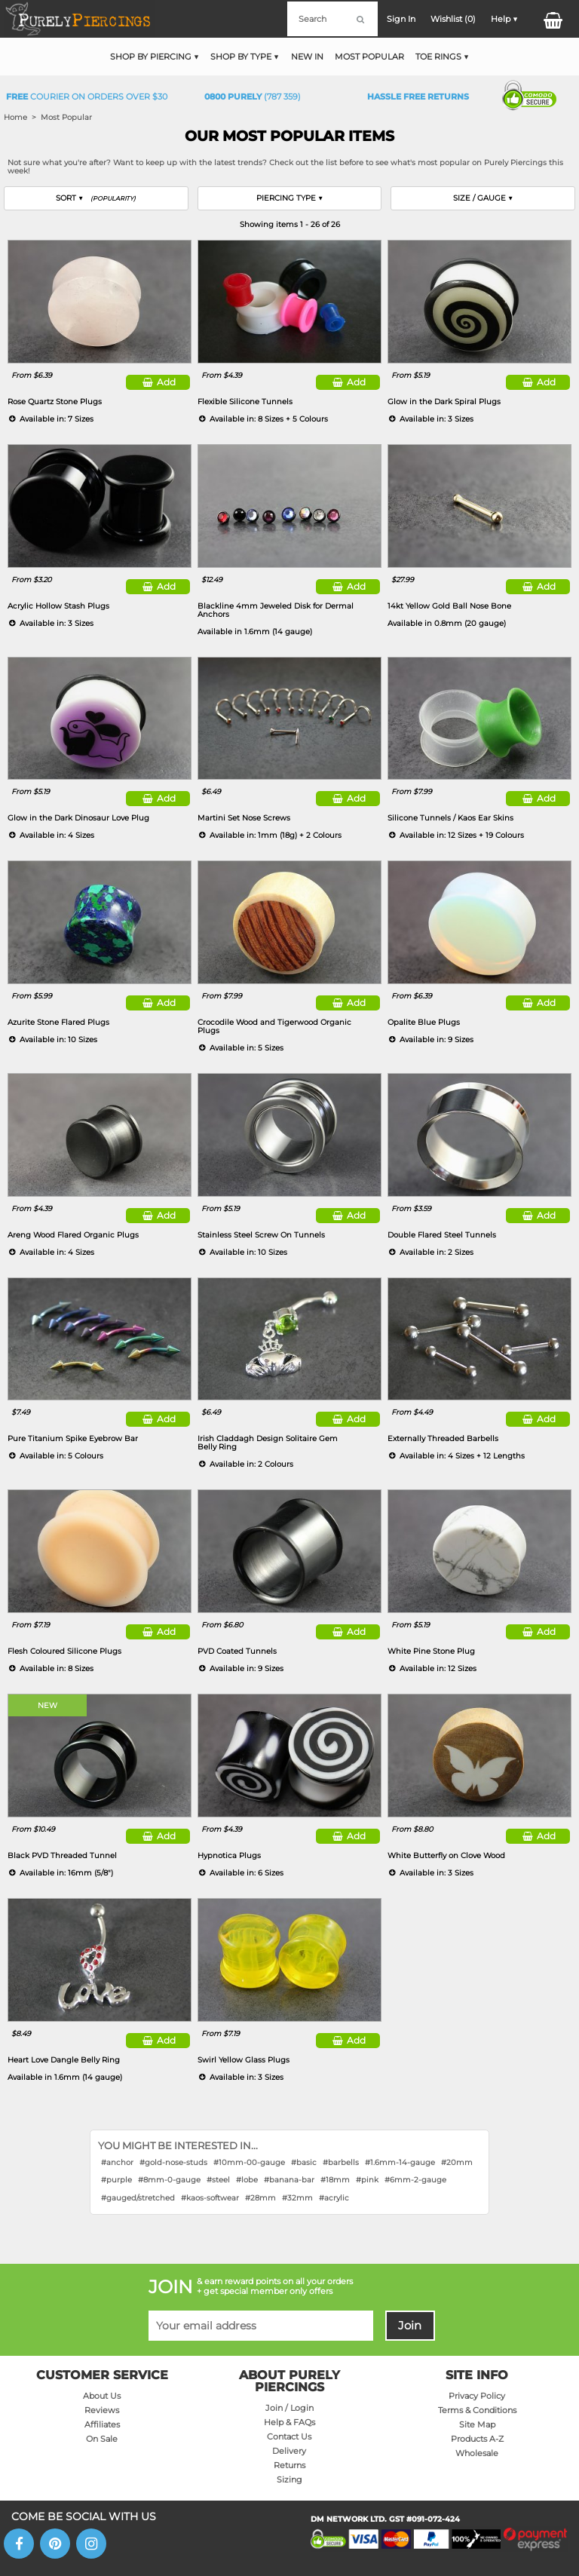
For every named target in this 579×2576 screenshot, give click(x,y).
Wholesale (476, 2453)
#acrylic (334, 2198)
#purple (116, 2180)
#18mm (335, 2180)
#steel (218, 2180)
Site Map (477, 2425)
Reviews (101, 2410)
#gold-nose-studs (173, 2162)
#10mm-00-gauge (249, 2162)
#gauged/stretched (138, 2198)
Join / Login (289, 2408)
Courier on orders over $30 (86, 96)
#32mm (297, 2198)
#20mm (457, 2162)
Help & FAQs (289, 2422)
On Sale (102, 2439)
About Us (102, 2396)
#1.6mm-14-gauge (400, 2162)
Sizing (289, 2480)
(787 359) (252, 96)
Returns (289, 2465)
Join (409, 2325)
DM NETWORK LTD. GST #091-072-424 (385, 2519)
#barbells (341, 2162)
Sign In (401, 19)
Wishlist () (453, 19)
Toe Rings (438, 56)
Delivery (289, 2451)
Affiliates (102, 2425)
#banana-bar (289, 2180)
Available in (255, 631)
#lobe (247, 2180)
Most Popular (369, 56)
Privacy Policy (477, 2396)
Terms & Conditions (477, 2410)
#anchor (117, 2162)
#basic (304, 2162)
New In (307, 56)
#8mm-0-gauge (169, 2180)
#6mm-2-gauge (415, 2180)
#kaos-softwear (210, 2198)
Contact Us (289, 2437)
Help (500, 19)
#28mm (260, 2198)
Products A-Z (477, 2439)
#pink (367, 2180)
